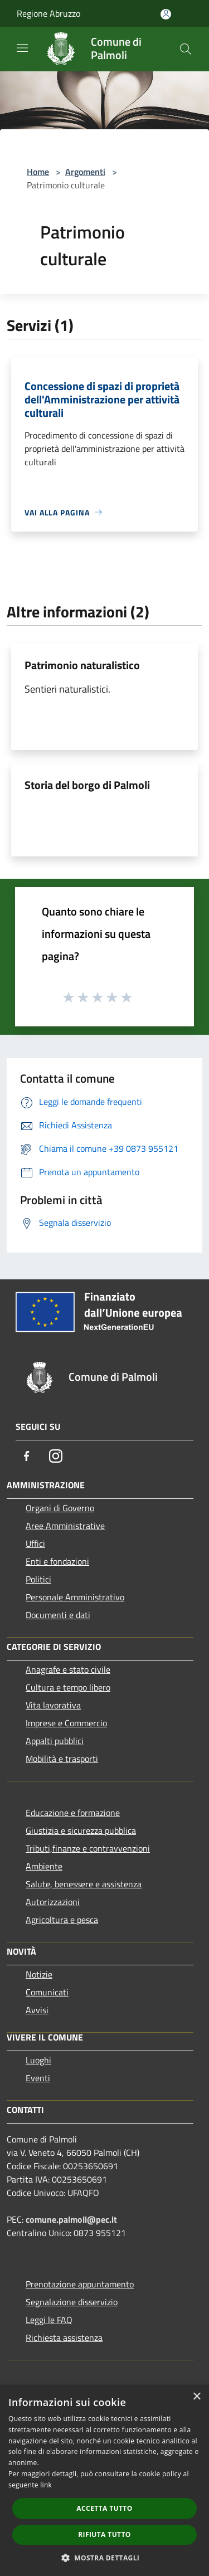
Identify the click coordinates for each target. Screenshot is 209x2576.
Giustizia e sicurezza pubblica (81, 1830)
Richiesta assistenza (64, 2337)
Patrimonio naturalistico (82, 665)
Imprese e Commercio (66, 1723)
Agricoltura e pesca (62, 1919)
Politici (38, 1579)
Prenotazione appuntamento (80, 2284)
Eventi (38, 2078)
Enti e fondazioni (57, 1561)
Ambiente (44, 1866)
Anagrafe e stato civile (68, 1669)
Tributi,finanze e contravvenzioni (88, 1848)
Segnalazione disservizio (72, 2302)
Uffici (35, 1543)
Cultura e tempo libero (68, 1687)
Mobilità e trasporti (62, 1758)
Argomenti (85, 171)
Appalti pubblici (55, 1740)
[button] (105, 2557)
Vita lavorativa (53, 1705)
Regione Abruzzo (48, 13)
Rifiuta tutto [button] (104, 2534)
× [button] (196, 2397)
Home (38, 171)
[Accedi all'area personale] (166, 14)
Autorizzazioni (53, 1901)
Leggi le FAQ (49, 2319)
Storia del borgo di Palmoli (87, 784)
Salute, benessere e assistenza (84, 1884)
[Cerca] (185, 49)
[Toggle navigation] (22, 48)
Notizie (39, 1974)
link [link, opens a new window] (46, 2485)
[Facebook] (27, 1456)
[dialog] (104, 2480)
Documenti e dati (58, 1614)
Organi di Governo (60, 1508)
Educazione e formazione (73, 1812)
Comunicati (47, 1992)
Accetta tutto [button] (104, 2508)
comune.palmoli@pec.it (71, 2219)
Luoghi (38, 2060)
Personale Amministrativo (75, 1597)
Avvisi (37, 2010)
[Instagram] (56, 1456)
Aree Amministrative (65, 1525)
